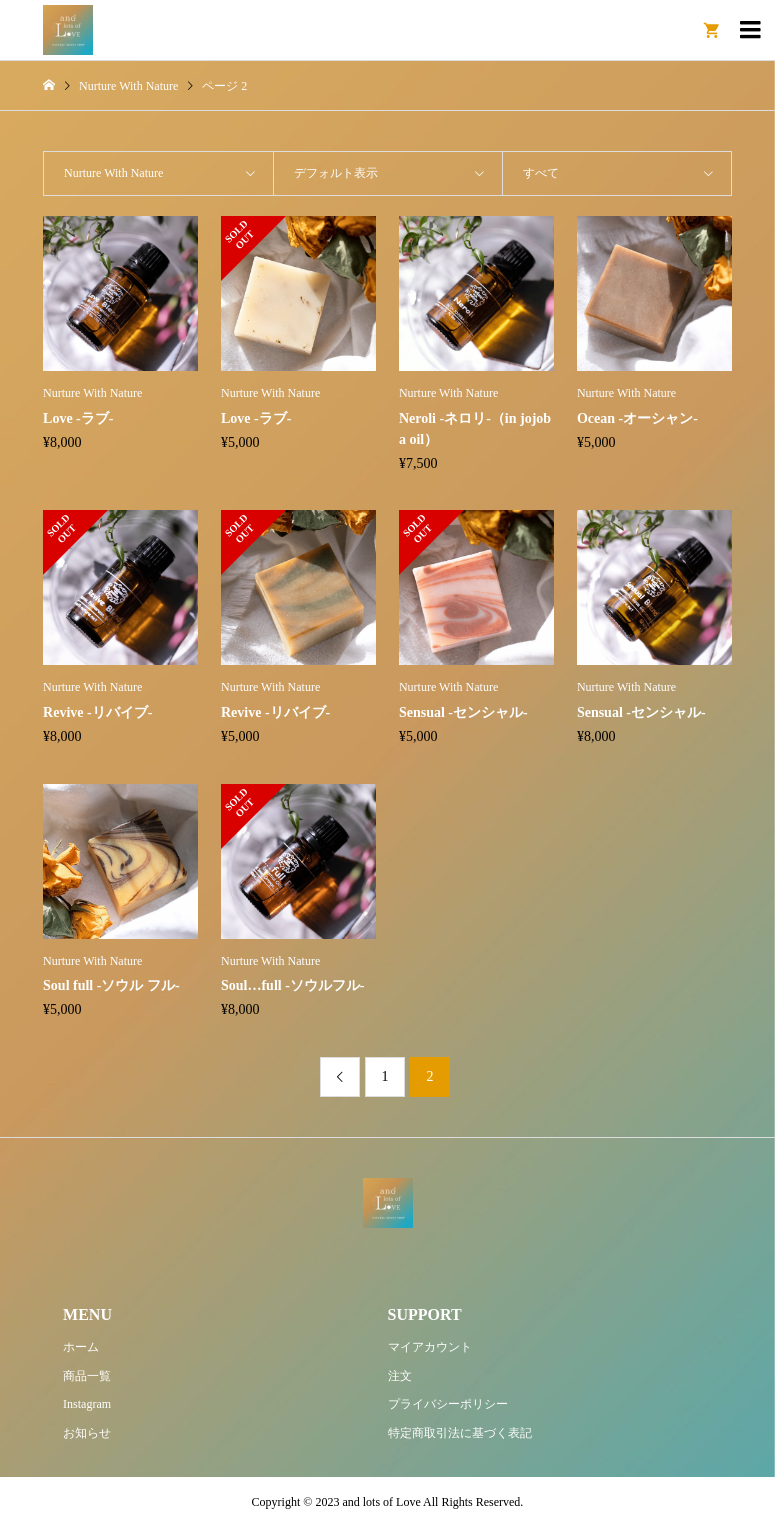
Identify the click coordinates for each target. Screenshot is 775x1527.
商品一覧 (87, 1376)
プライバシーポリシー (448, 1404)
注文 (400, 1376)
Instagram (87, 1404)
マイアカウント (430, 1347)
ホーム (81, 1347)
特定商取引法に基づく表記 (460, 1433)
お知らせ (87, 1433)
